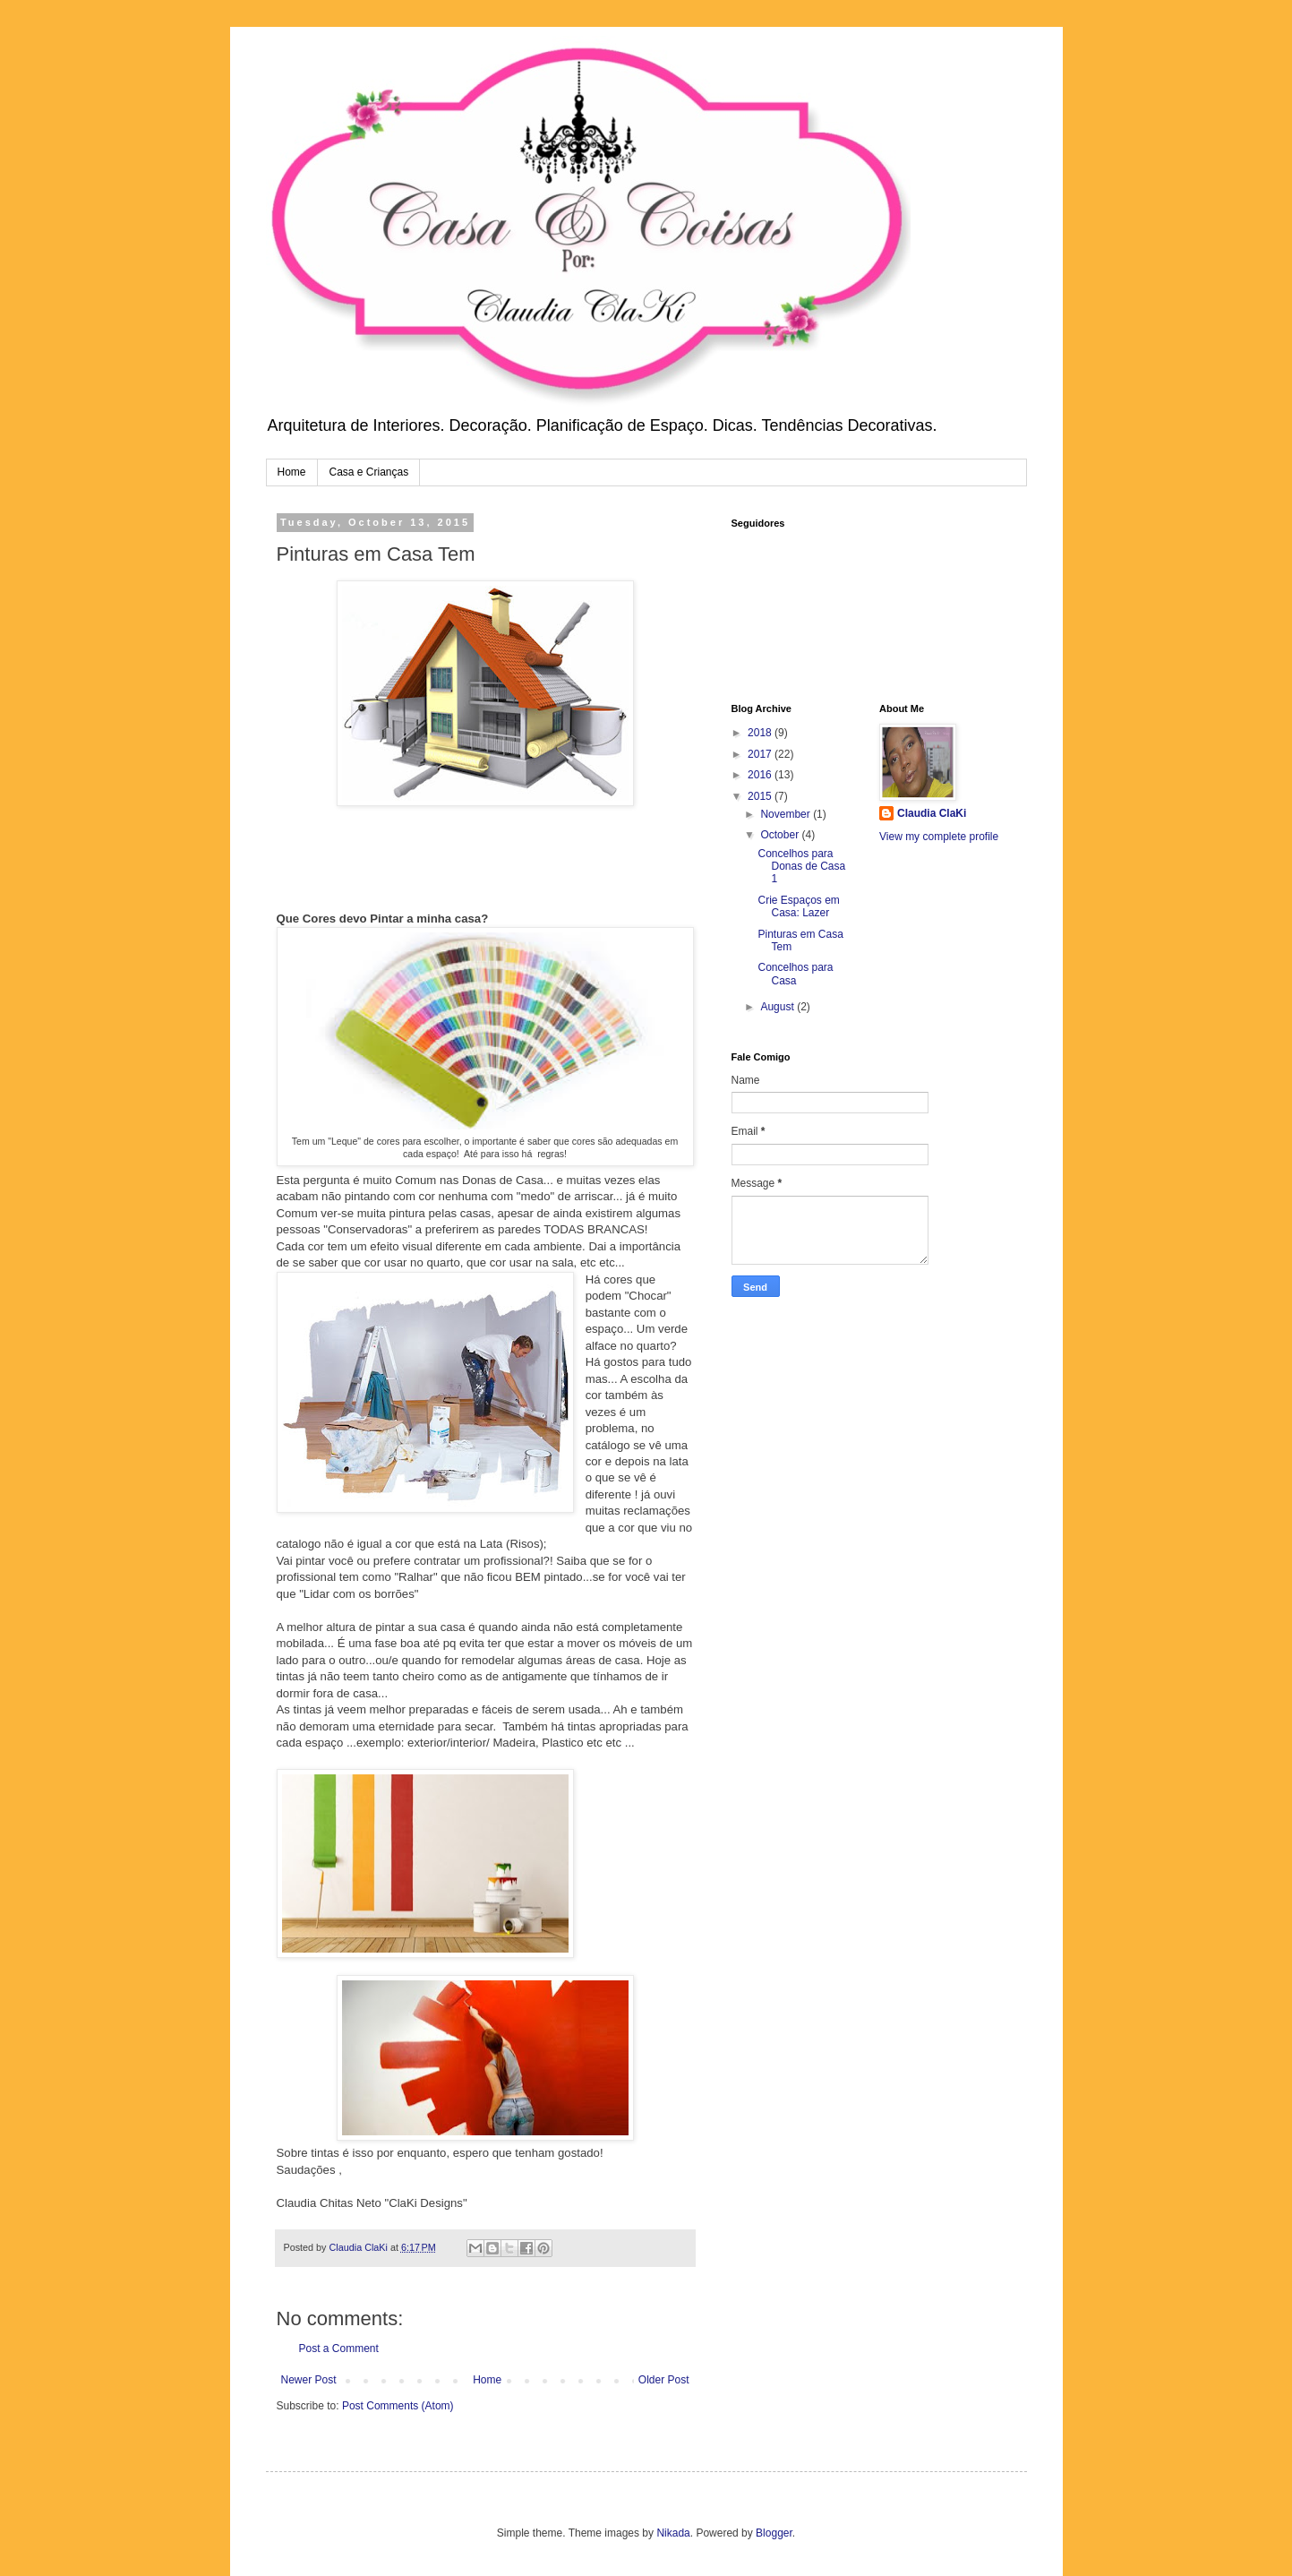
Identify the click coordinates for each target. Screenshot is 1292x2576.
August (778, 1006)
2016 (761, 775)
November (786, 814)
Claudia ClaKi (931, 813)
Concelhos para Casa (795, 973)
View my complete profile (938, 836)
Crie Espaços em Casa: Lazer (798, 906)
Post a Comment (339, 2348)
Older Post (663, 2380)
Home (292, 472)
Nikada (672, 2533)
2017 (761, 754)
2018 (761, 732)
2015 (761, 796)
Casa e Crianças (369, 472)
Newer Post (309, 2380)
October (780, 835)
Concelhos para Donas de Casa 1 (801, 866)
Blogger (774, 2533)
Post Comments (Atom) (398, 2406)
